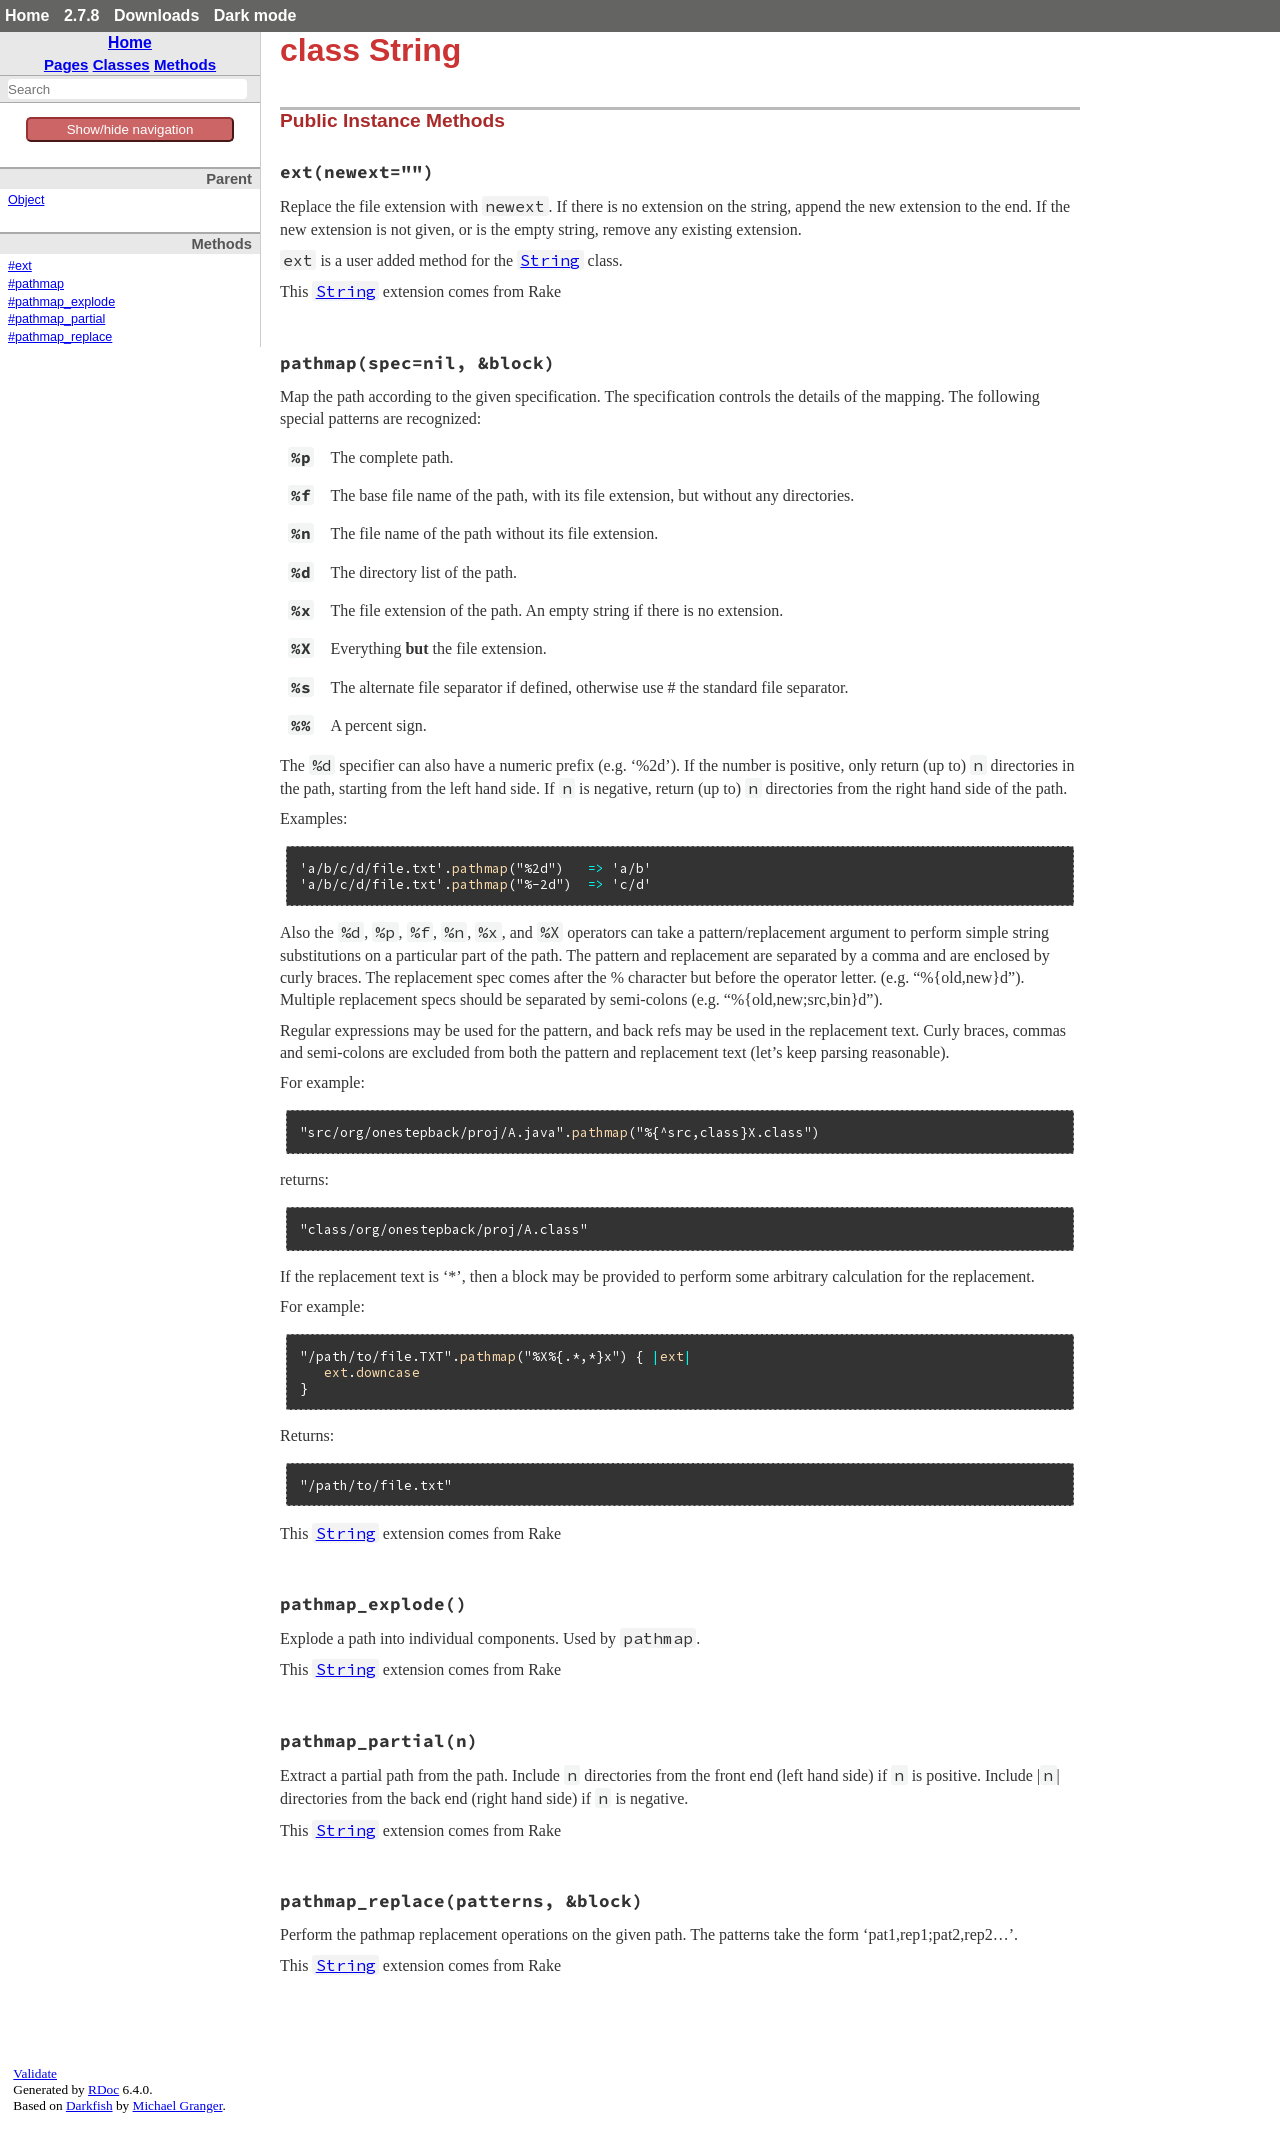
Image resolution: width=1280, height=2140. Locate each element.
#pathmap (36, 284)
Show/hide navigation (130, 129)
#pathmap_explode (61, 302)
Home (27, 15)
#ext (20, 266)
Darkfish (89, 2105)
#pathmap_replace (60, 337)
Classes (121, 64)
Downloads (156, 15)
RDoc (103, 2089)
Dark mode (255, 15)
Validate (35, 2073)
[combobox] (127, 89)
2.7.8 (82, 15)
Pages (66, 64)
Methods (185, 64)
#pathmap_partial (56, 319)
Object (26, 200)
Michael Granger (178, 2105)
